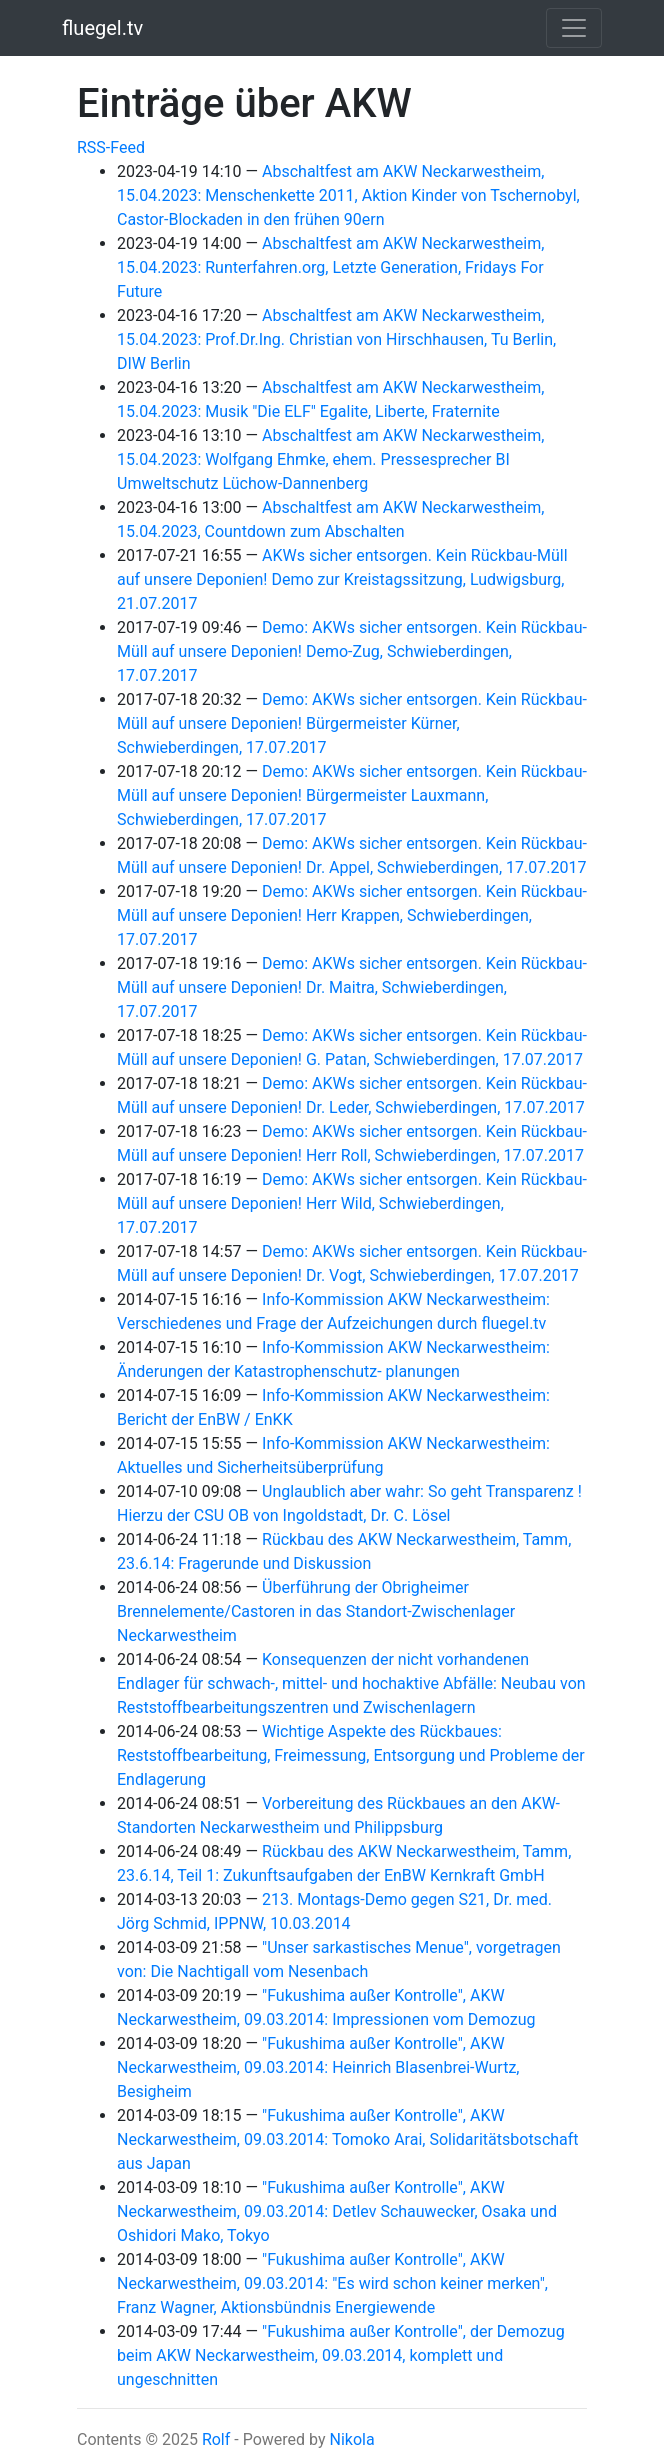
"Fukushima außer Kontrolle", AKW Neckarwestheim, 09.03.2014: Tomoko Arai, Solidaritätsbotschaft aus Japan (348, 2139)
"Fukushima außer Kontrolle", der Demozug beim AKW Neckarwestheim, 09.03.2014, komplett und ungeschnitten (341, 2355)
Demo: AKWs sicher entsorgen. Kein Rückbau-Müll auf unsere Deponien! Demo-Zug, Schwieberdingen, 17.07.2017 (352, 651)
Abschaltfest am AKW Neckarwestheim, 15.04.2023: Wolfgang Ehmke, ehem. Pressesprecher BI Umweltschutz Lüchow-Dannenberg (330, 459)
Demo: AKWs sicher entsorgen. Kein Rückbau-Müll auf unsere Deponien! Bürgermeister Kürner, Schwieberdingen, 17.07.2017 (352, 723)
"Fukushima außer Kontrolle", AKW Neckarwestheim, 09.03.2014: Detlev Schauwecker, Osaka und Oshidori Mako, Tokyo (337, 2211)
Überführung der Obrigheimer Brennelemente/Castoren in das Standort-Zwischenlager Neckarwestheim (316, 1611)
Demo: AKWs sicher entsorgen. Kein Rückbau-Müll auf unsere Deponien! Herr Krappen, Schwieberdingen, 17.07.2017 (352, 915)
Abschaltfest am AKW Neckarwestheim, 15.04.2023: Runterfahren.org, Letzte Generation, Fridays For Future (330, 267)
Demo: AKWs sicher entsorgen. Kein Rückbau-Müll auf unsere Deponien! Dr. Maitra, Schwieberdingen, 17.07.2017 (352, 987)
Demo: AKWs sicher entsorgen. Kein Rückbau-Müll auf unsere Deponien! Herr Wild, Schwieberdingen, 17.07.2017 (352, 1203)
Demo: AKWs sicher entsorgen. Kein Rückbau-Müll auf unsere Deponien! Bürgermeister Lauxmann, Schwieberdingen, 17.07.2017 (352, 795)
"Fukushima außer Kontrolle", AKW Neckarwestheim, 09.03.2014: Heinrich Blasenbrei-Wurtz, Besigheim (318, 2067)
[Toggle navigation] (574, 28)
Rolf (216, 2439)
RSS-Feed (111, 147)
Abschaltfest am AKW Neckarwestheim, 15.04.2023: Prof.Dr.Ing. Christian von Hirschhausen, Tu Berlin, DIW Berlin (336, 339)
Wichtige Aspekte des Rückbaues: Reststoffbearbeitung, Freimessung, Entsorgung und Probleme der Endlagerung (351, 1755)
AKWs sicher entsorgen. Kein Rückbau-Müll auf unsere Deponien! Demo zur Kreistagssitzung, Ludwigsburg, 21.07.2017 (342, 579)
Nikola (351, 2439)
